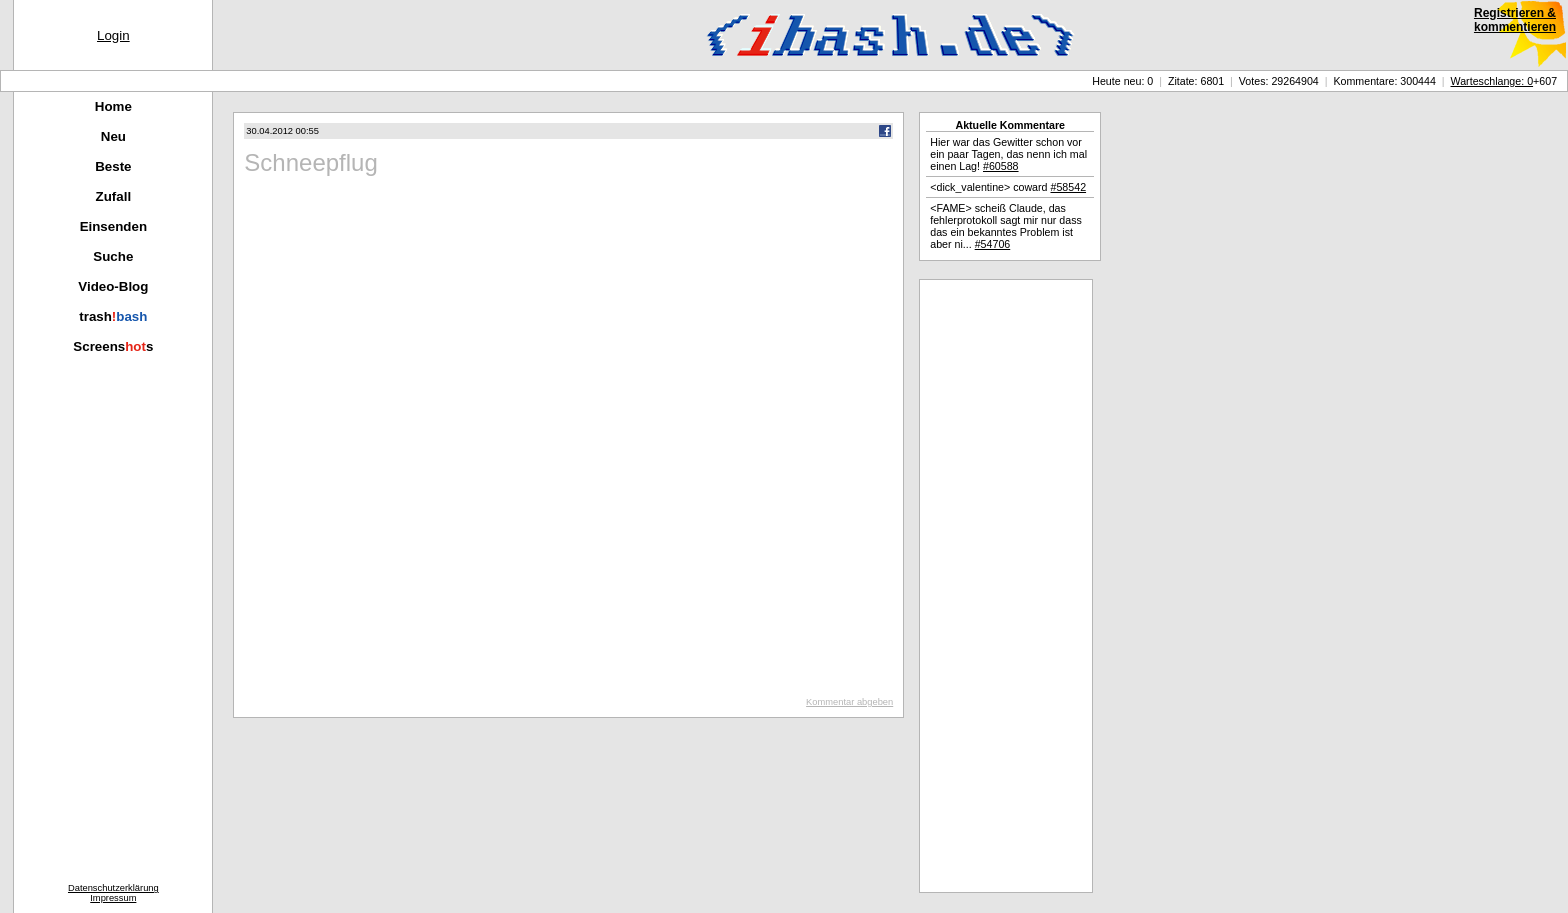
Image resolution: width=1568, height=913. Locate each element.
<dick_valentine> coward (1008, 187)
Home (113, 106)
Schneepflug (310, 162)
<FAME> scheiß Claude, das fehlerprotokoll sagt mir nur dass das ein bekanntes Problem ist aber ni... (1006, 226)
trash (113, 316)
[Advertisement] (1006, 586)
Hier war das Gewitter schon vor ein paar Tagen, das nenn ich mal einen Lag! (1008, 154)
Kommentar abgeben (849, 702)
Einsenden (113, 226)
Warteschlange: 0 (1492, 81)
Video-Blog (113, 286)
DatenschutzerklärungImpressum (113, 893)
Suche (113, 256)
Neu (113, 136)
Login (113, 35)
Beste (113, 166)
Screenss (113, 346)
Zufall (114, 196)
